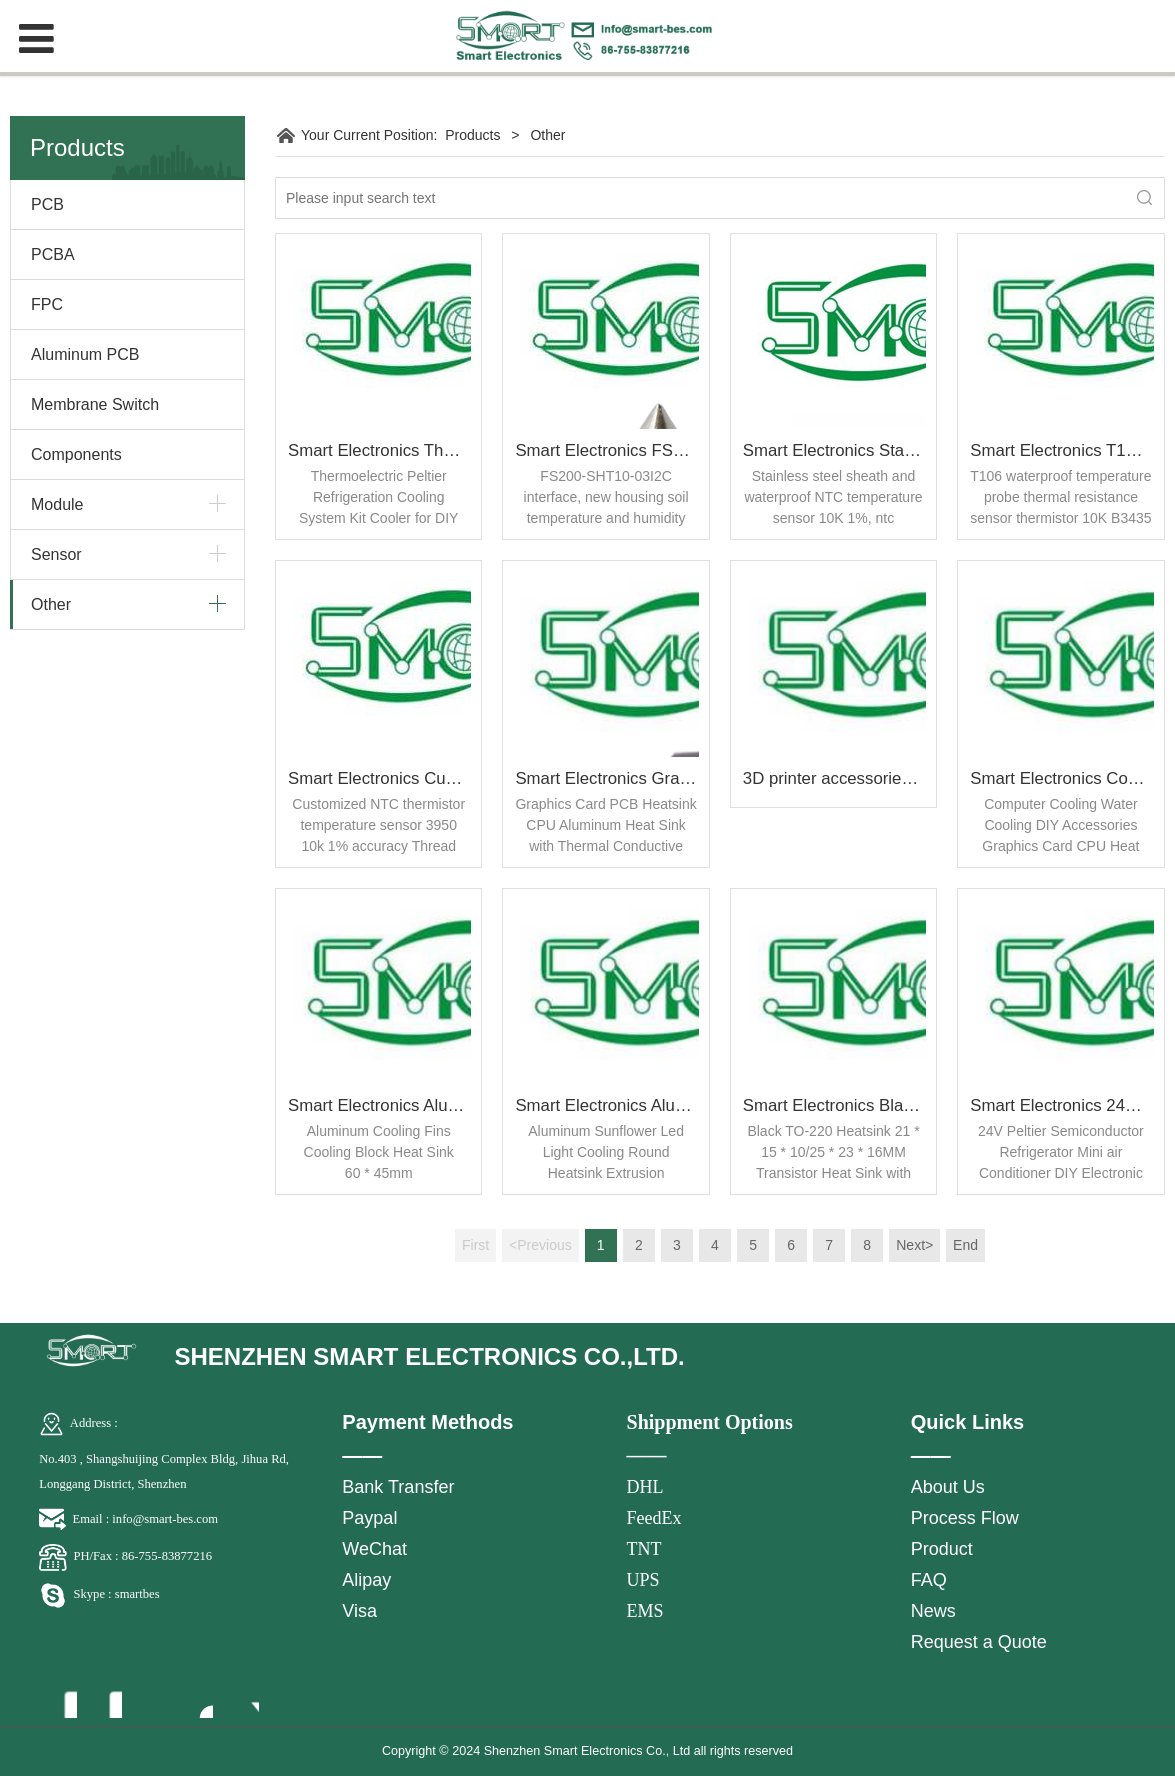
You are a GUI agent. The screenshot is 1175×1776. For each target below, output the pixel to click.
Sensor (56, 554)
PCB (47, 204)
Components (76, 454)
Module (57, 504)
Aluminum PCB (85, 354)
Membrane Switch (95, 404)
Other (51, 604)
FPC (47, 304)
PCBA (53, 254)
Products (472, 135)
